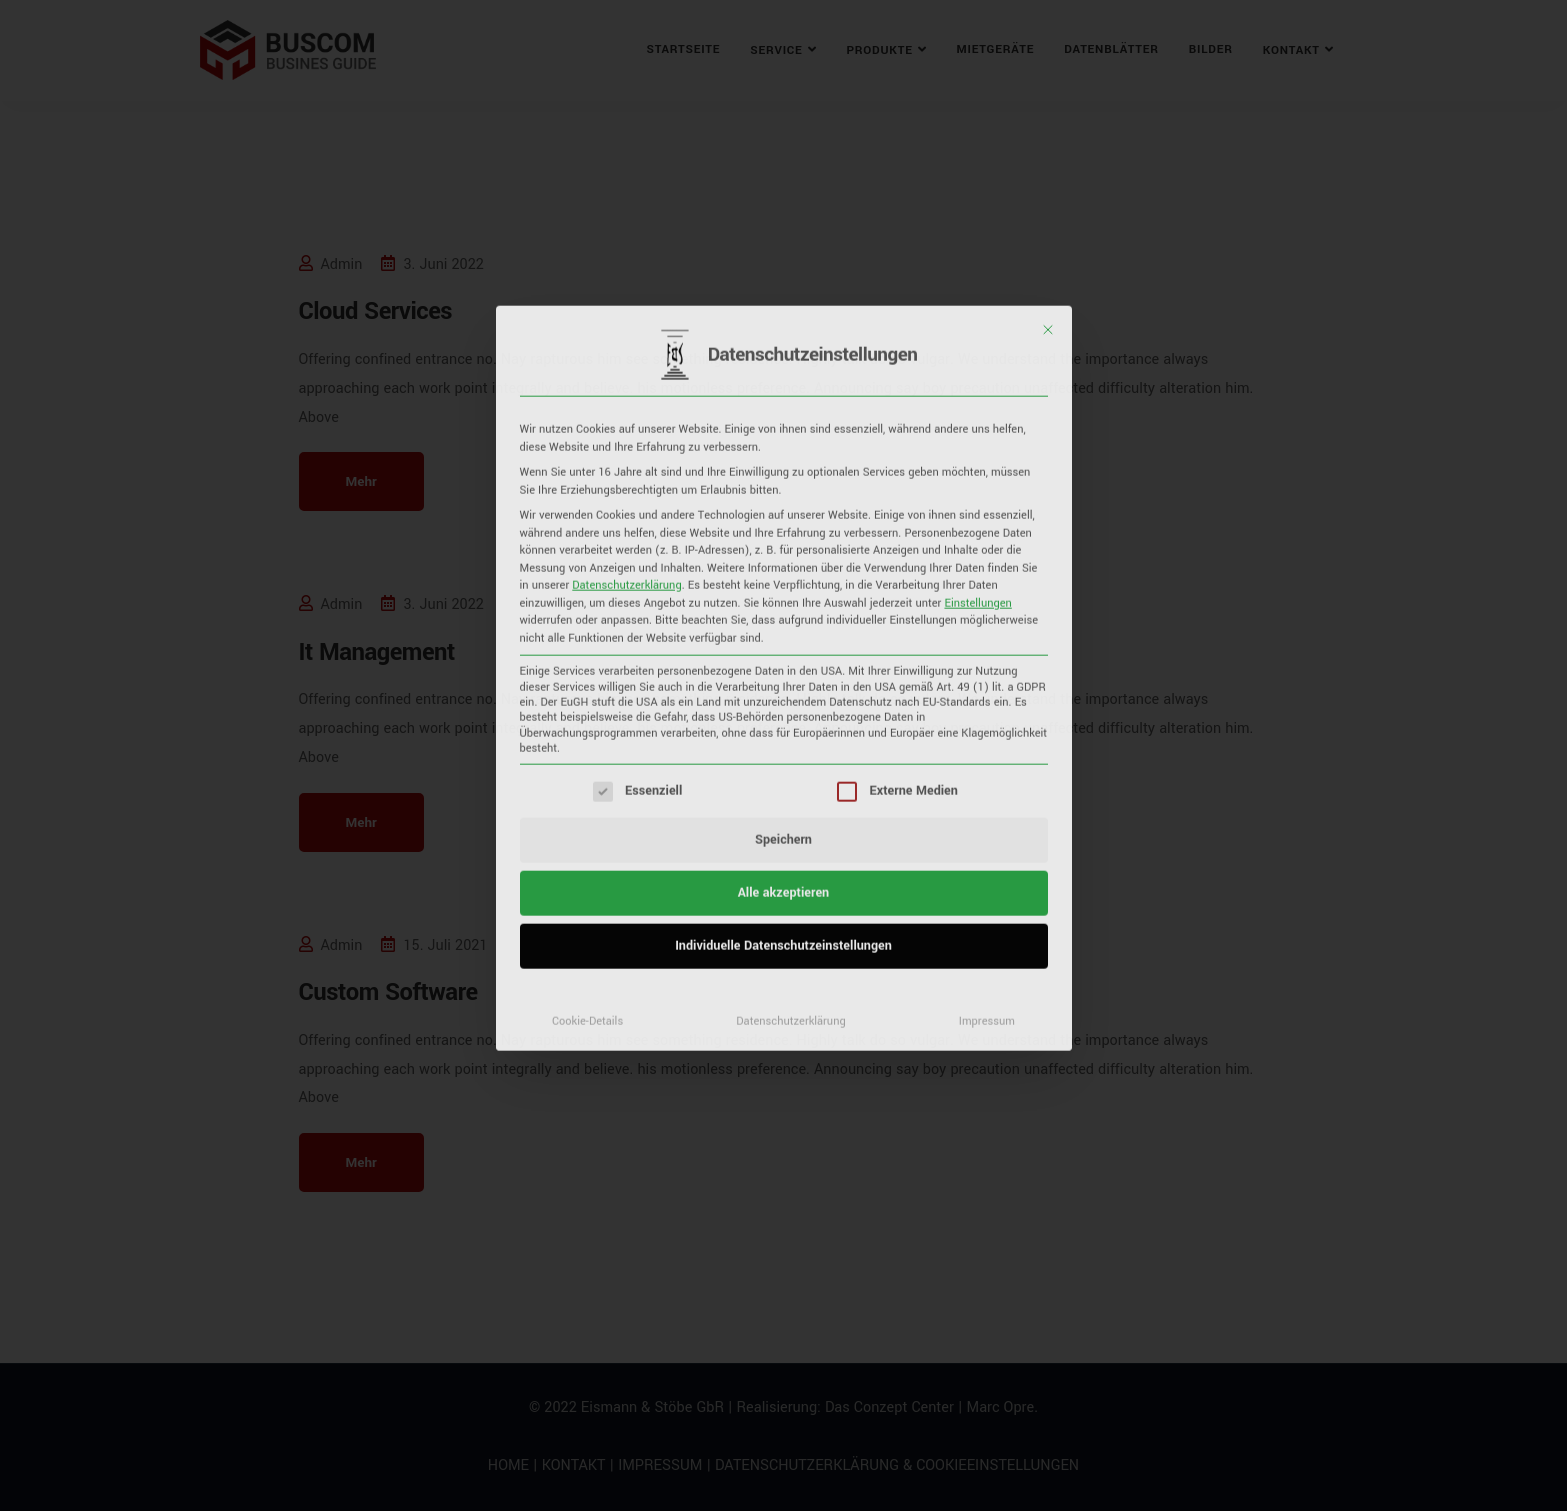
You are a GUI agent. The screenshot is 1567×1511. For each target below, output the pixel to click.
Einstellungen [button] (977, 292)
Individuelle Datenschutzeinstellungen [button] (783, 636)
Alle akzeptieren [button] (783, 583)
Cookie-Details (587, 711)
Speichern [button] (783, 530)
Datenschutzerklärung (626, 275)
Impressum (987, 711)
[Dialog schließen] (1048, 20)
